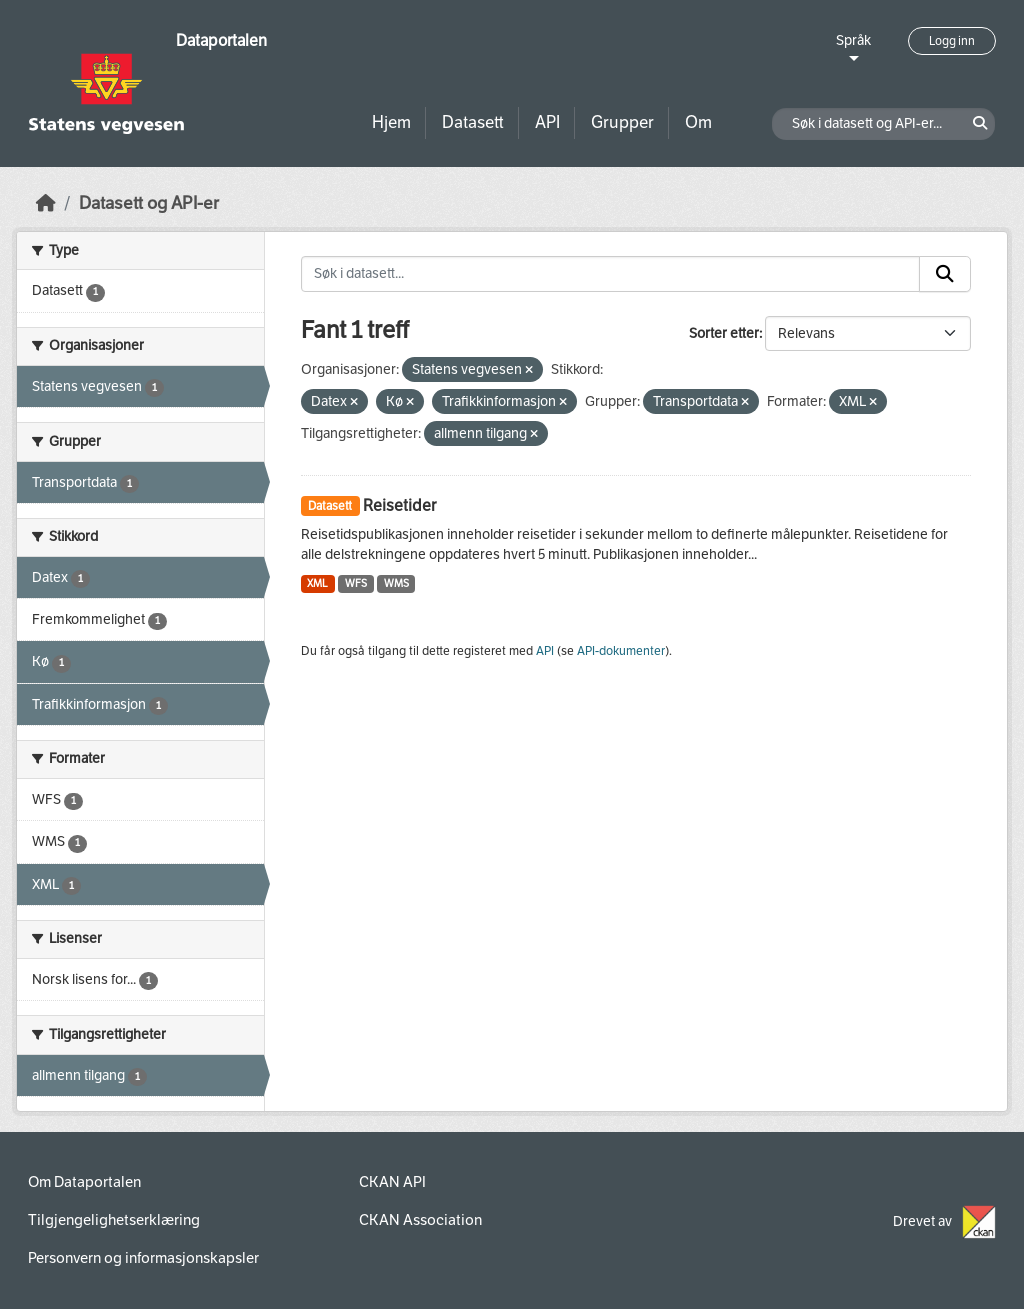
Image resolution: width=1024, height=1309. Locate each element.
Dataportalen (221, 40)
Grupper (622, 122)
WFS (356, 583)
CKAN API (392, 1182)
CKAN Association (420, 1220)
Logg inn (952, 41)
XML (317, 583)
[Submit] (945, 274)
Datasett (473, 122)
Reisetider (399, 505)
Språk (853, 40)
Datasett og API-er (149, 203)
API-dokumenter (621, 651)
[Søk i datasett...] (611, 274)
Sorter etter (724, 333)
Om (698, 122)
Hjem (391, 122)
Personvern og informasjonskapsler (143, 1258)
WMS (396, 583)
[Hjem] (46, 203)
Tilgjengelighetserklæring (114, 1220)
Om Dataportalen (84, 1182)
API (547, 122)
